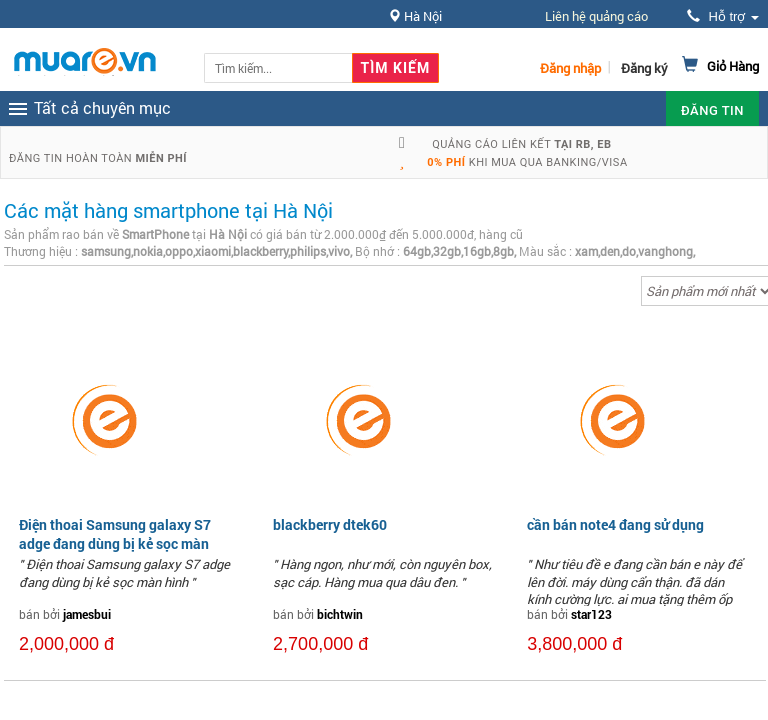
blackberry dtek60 (330, 524)
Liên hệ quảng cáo (596, 16)
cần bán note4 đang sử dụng (615, 524)
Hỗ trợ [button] (723, 16)
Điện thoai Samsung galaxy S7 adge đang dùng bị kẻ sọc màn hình (115, 542)
